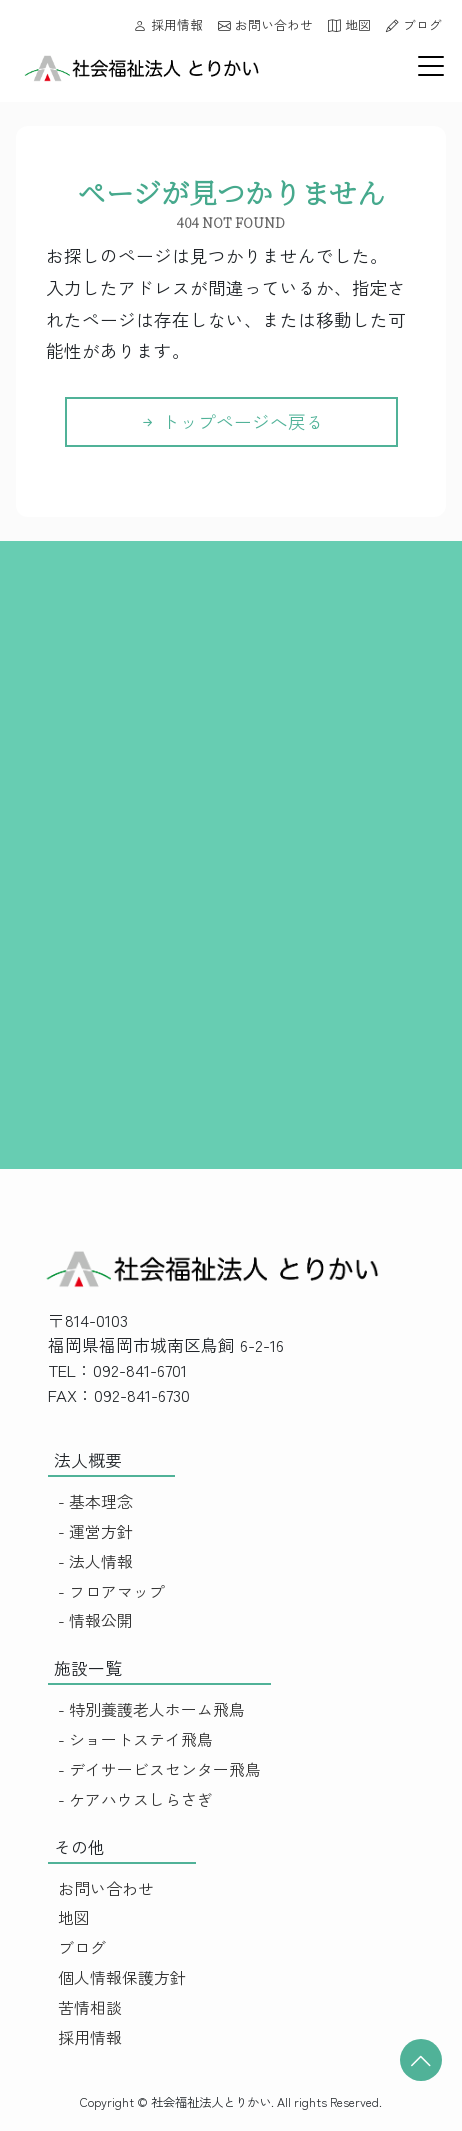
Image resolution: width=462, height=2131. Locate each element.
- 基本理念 (95, 1501)
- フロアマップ (111, 1591)
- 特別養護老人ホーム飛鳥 (151, 1709)
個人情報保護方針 (122, 1977)
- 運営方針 (95, 1531)
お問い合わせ (265, 24)
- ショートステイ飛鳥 (135, 1739)
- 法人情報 (95, 1561)
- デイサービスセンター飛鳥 (159, 1769)
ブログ (414, 24)
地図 (349, 24)
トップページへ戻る (231, 421)
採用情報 (168, 24)
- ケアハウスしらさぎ (135, 1799)
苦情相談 (90, 2007)
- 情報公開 (95, 1620)
